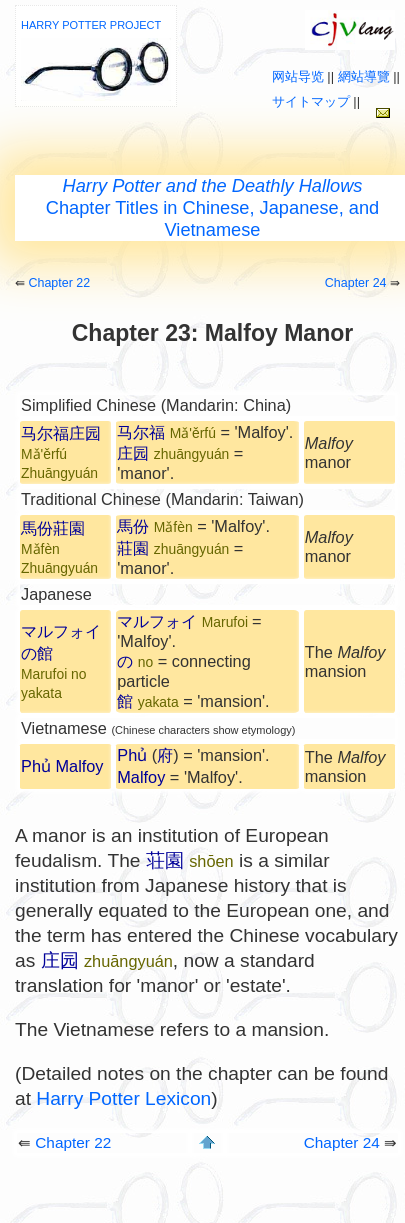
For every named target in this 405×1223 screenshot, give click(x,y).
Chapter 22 (59, 283)
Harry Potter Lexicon (123, 1098)
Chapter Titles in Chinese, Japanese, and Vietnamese (213, 207)
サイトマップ (311, 101)
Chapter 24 (356, 283)
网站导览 (298, 76)
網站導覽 (364, 76)
